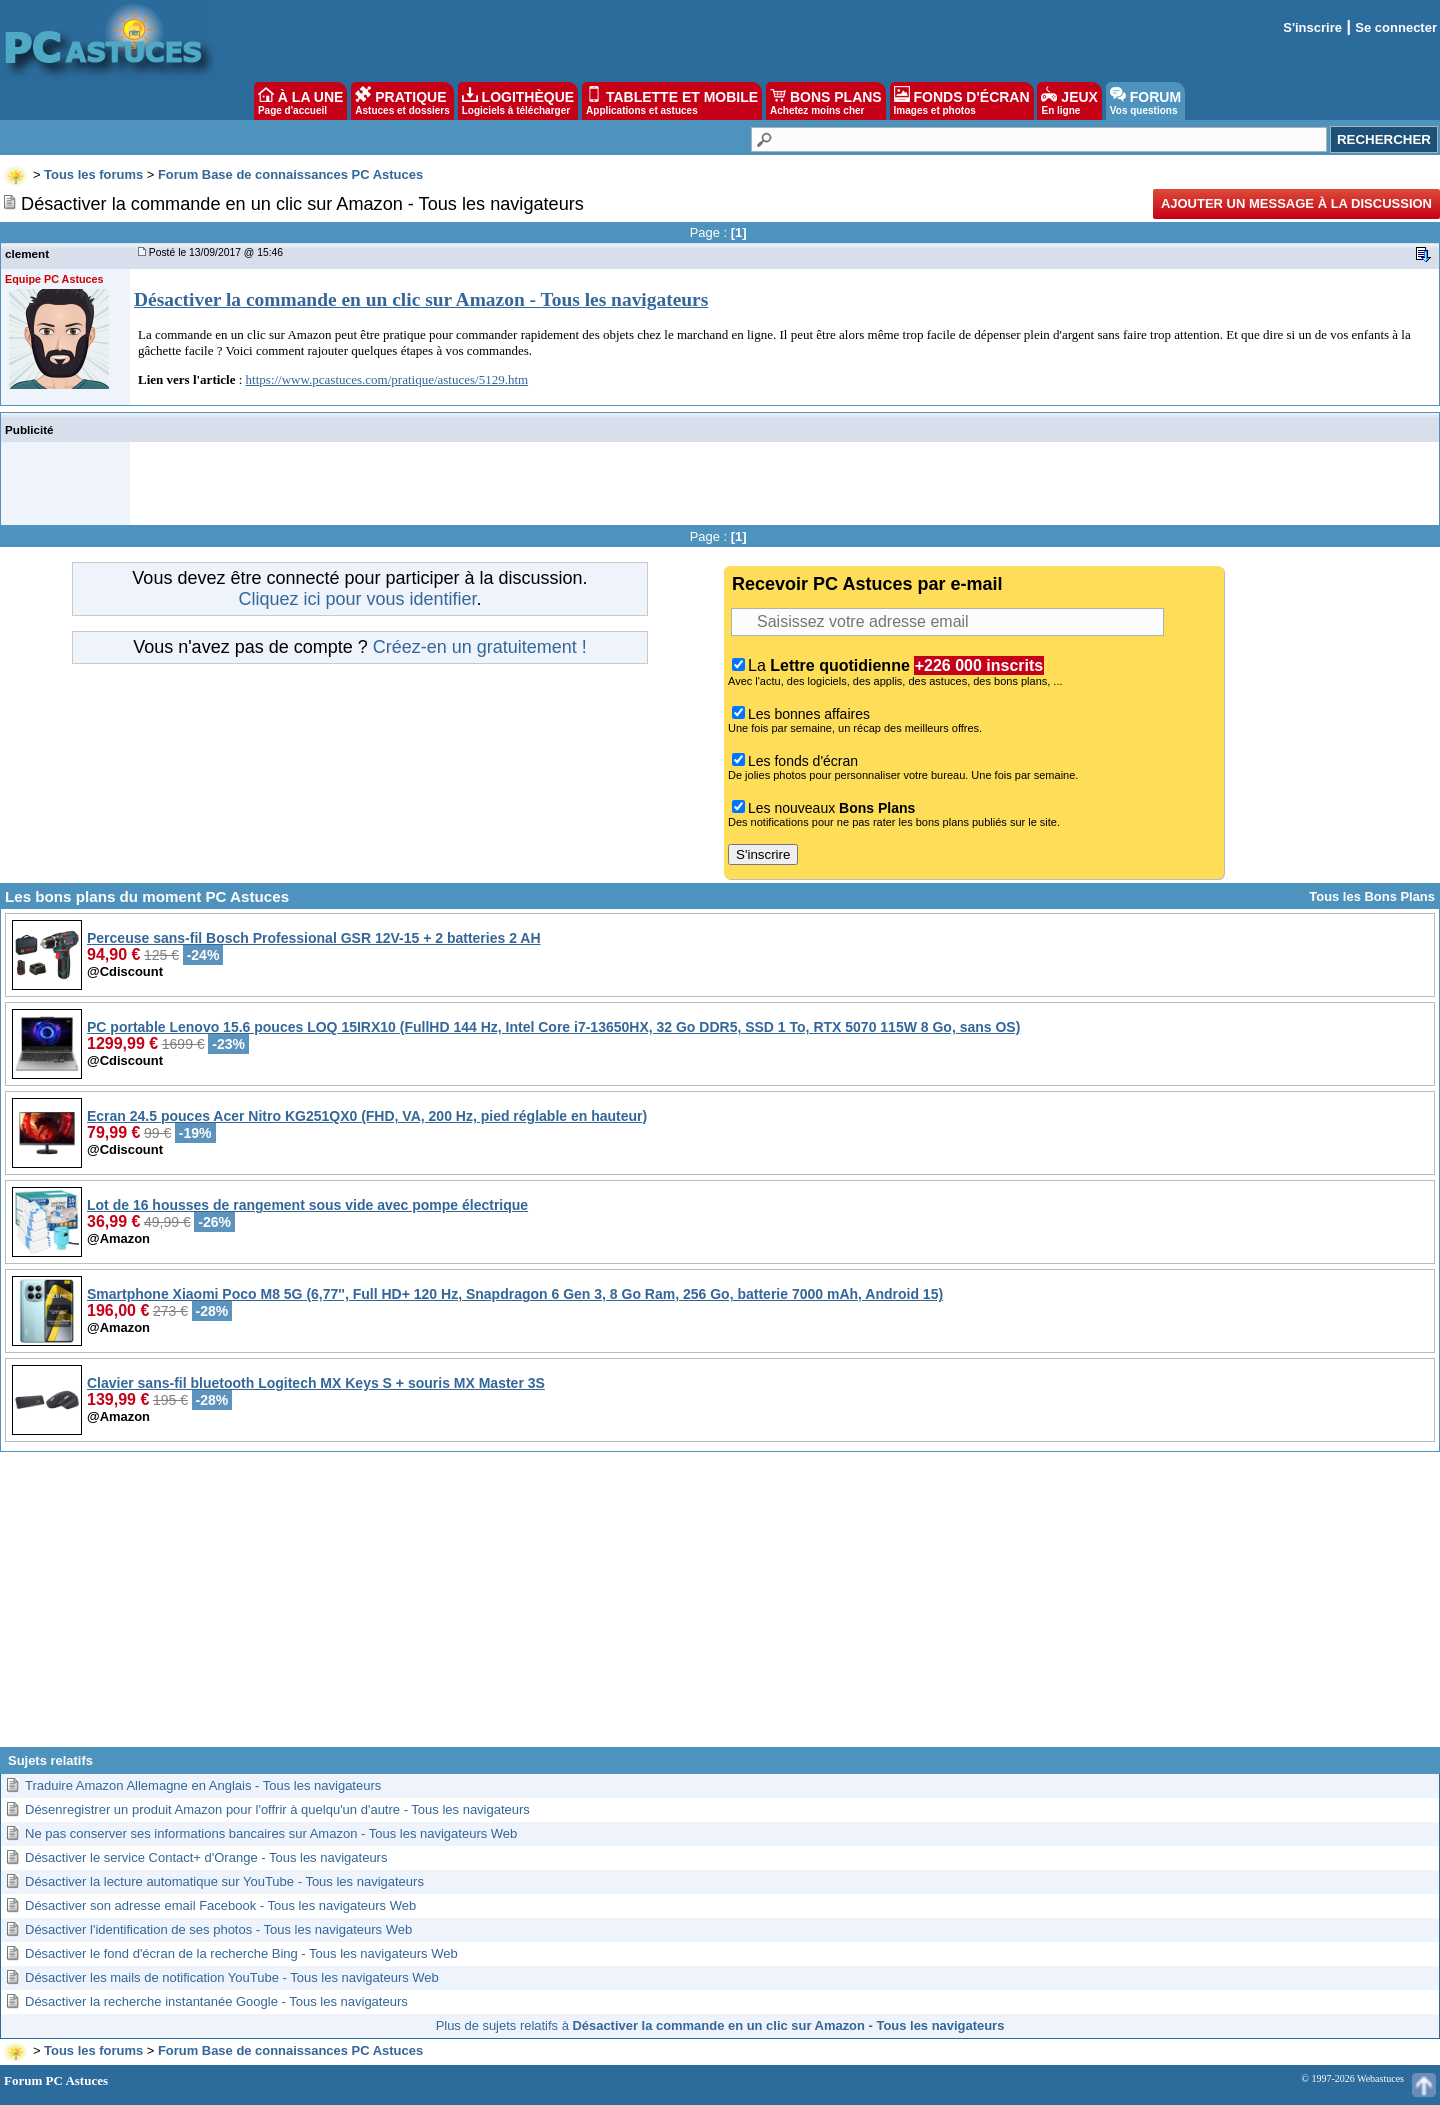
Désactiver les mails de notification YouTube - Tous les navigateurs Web (232, 1977)
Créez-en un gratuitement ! (480, 647)
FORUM (1145, 101)
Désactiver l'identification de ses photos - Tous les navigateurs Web (218, 1929)
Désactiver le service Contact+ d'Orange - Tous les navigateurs (206, 1857)
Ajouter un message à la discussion (1296, 203)
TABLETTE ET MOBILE (672, 101)
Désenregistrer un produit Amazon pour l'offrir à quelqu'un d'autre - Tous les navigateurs (277, 1809)
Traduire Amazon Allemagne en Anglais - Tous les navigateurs (203, 1785)
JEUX (1069, 101)
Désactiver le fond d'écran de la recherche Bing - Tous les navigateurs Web (241, 1953)
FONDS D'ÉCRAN (962, 101)
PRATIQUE (402, 101)
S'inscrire (1312, 27)
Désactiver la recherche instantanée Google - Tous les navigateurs (216, 2001)
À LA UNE (300, 101)
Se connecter (1396, 27)
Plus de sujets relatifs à (720, 2025)
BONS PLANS (826, 101)
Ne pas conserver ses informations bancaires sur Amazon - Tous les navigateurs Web (271, 1833)
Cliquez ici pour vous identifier (357, 599)
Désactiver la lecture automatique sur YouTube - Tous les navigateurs (224, 1881)
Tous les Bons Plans (1372, 896)
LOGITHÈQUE (518, 101)
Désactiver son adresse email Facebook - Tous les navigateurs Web (220, 1905)
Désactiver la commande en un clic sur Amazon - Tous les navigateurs (421, 299)
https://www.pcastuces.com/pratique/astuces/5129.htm (387, 379)
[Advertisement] (720, 1607)
